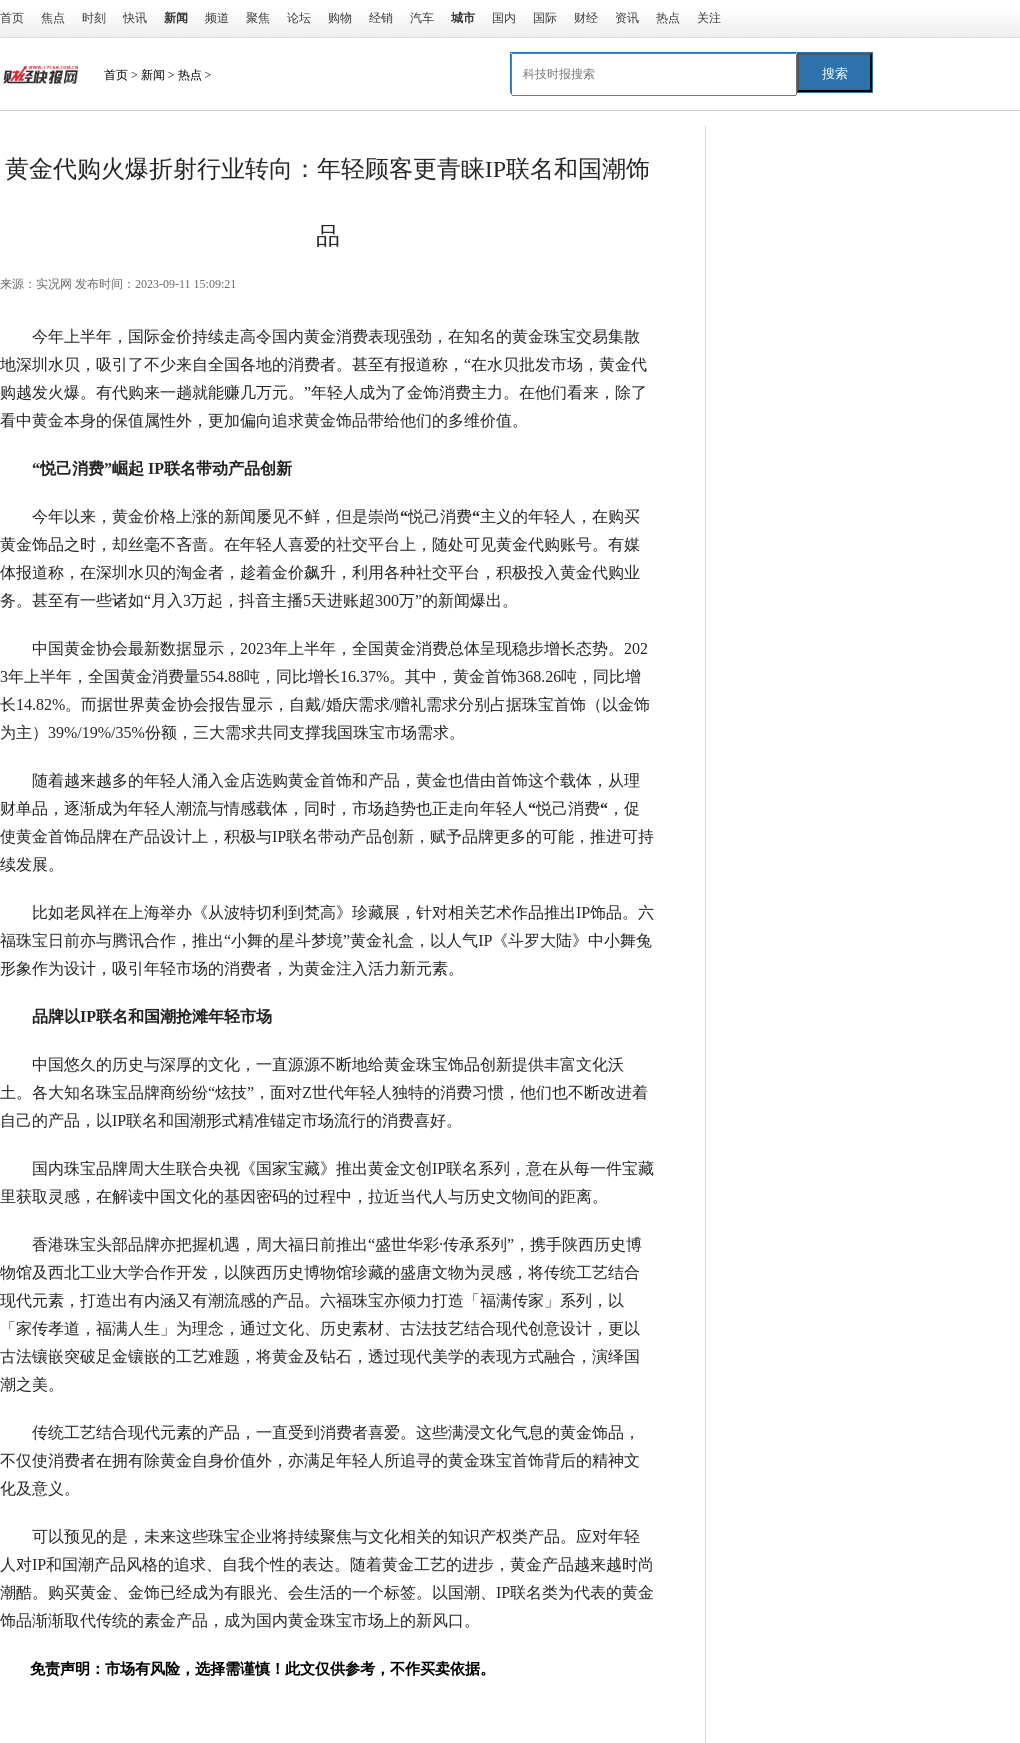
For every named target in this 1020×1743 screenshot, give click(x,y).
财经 (586, 18)
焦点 (53, 18)
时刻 (94, 18)
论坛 (299, 18)
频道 (217, 18)
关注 (709, 18)
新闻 (153, 75)
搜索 (835, 73)
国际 (545, 18)
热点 (668, 18)
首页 (12, 18)
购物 (340, 18)
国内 (504, 18)
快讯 (135, 18)
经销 (381, 18)
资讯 (627, 18)
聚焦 (258, 18)
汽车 (422, 18)
